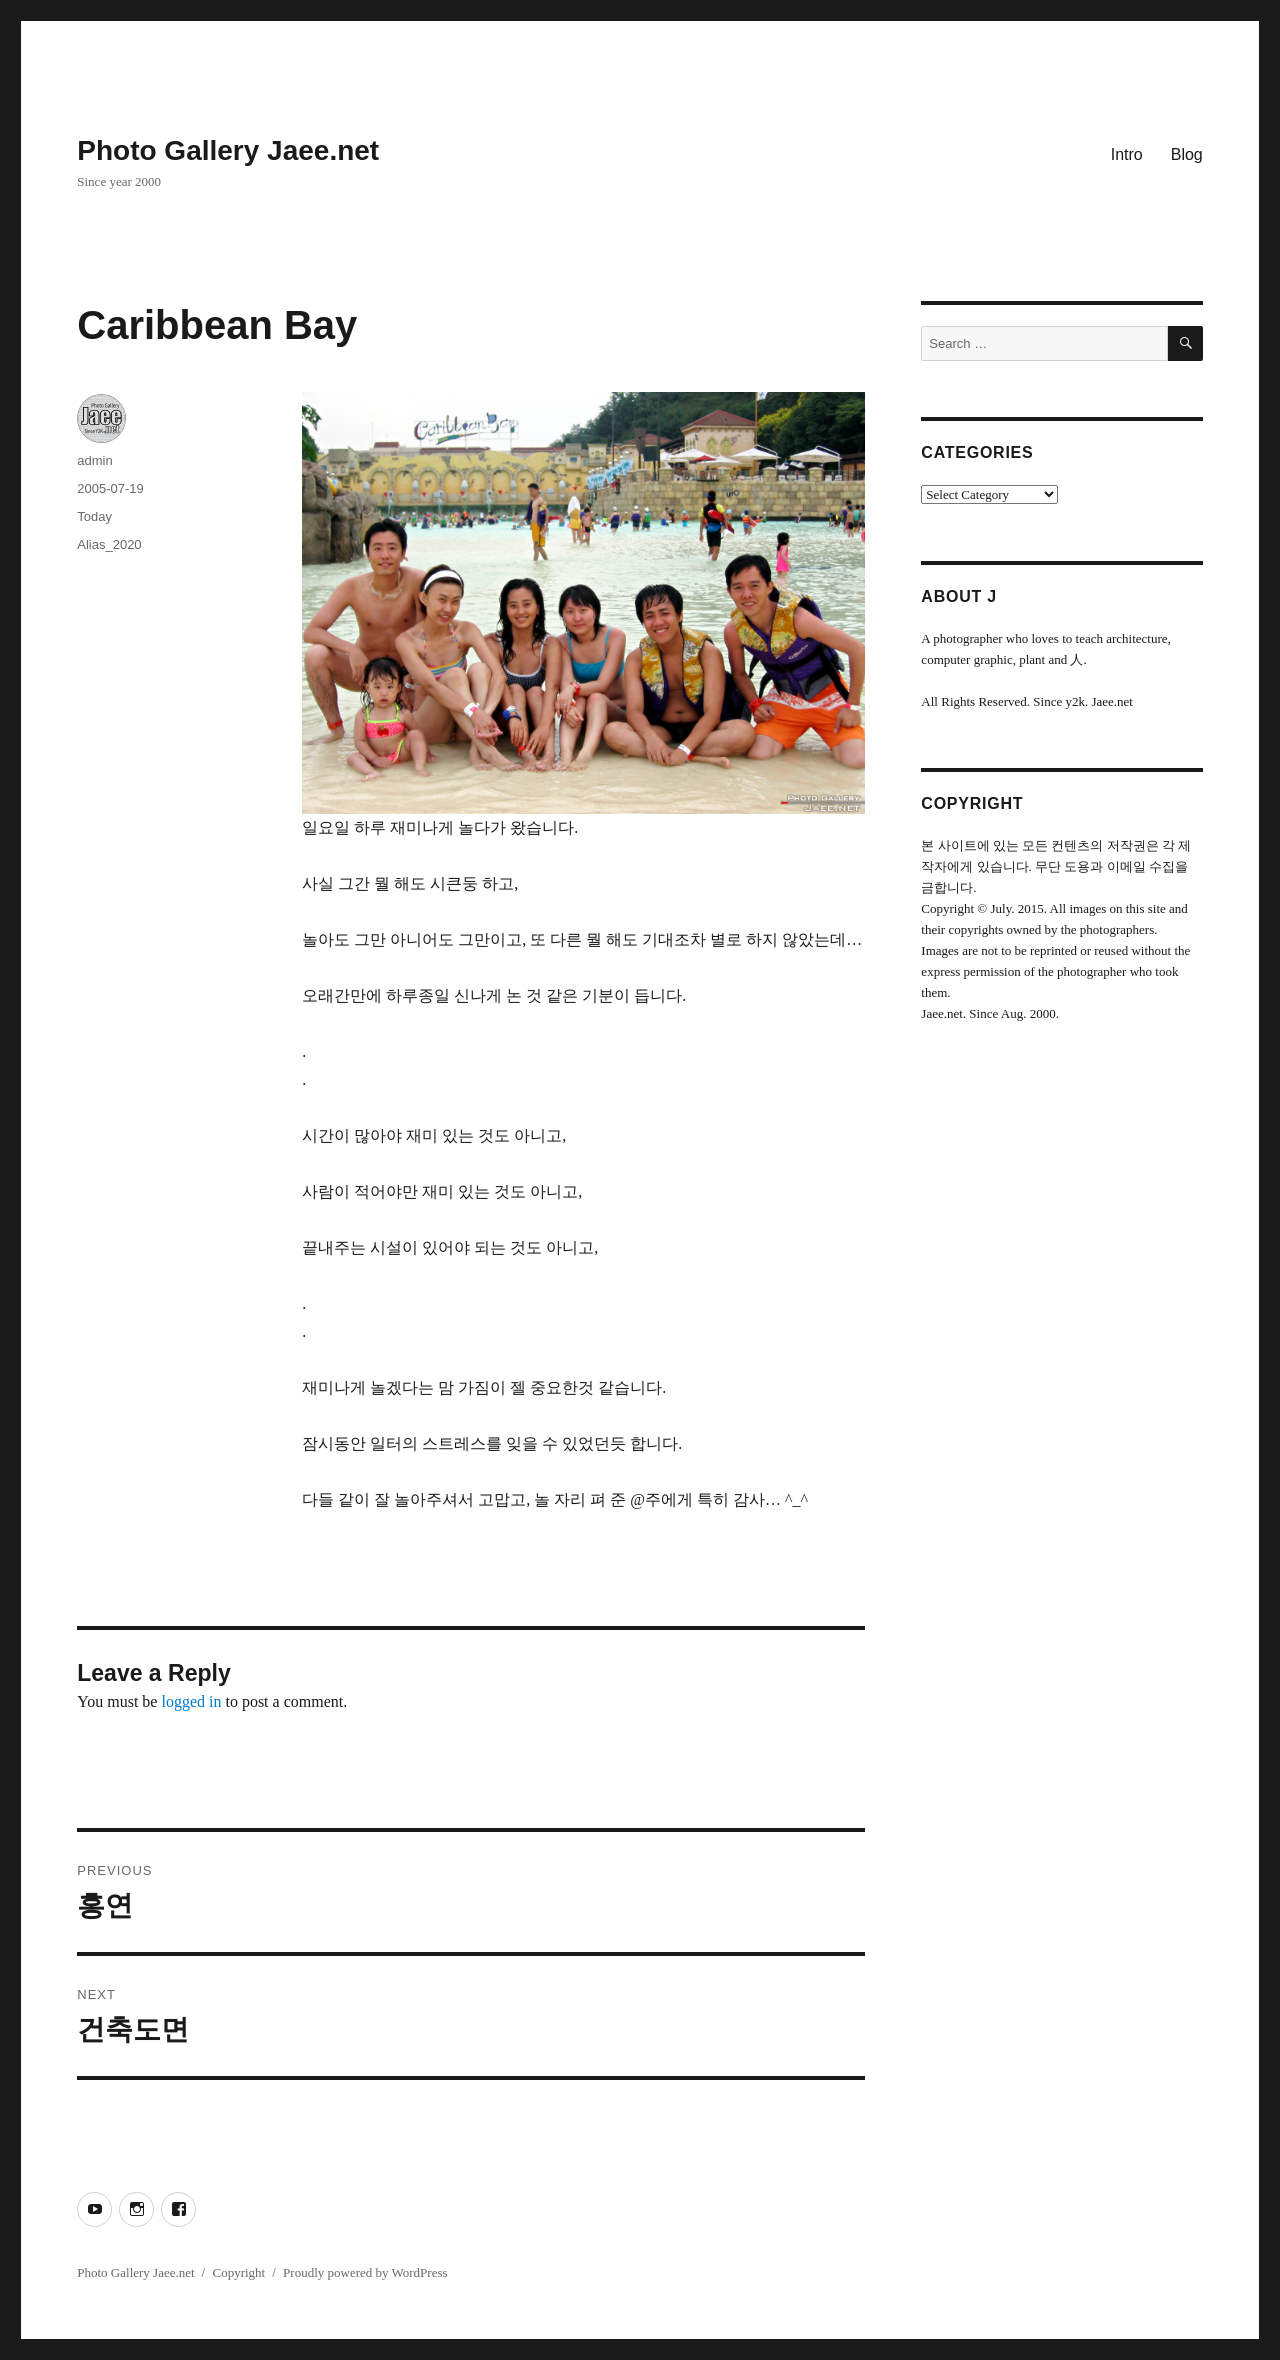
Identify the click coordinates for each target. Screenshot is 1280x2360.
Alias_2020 (109, 544)
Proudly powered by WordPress (365, 2272)
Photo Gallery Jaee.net (228, 150)
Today (94, 516)
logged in (191, 1701)
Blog (1187, 154)
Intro (1127, 154)
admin (94, 460)
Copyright (238, 2272)
